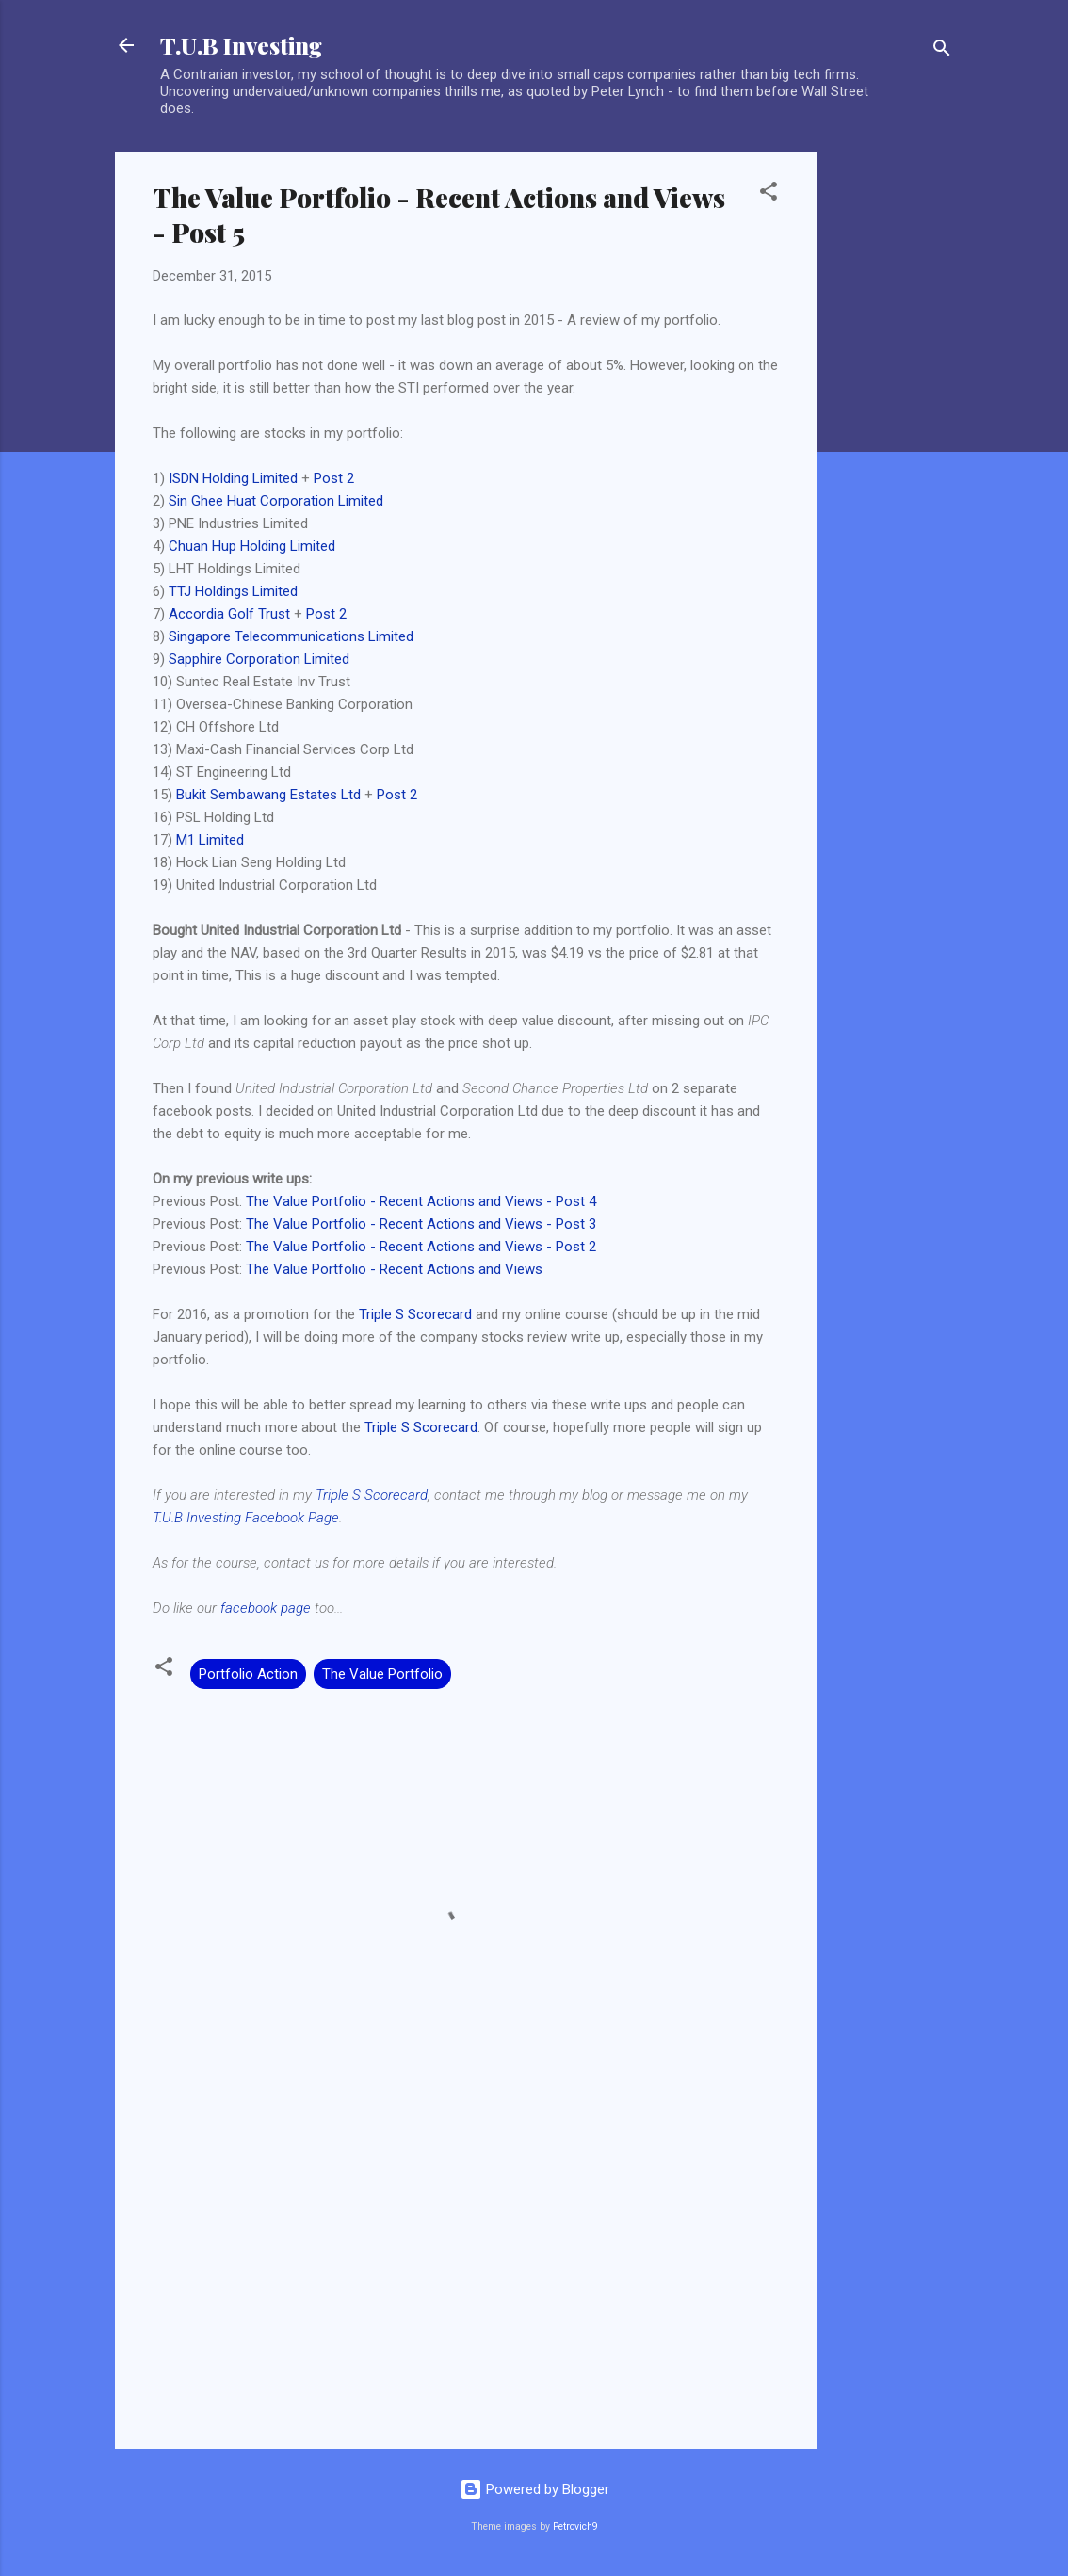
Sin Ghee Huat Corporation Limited (276, 500)
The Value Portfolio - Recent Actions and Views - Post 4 (421, 1201)
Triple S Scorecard (415, 1314)
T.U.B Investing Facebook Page (246, 1517)
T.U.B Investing (241, 45)
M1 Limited (210, 839)
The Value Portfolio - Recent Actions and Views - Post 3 (421, 1224)
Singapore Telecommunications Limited (291, 636)
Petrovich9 (575, 2526)
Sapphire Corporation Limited (259, 659)
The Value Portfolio (382, 1674)
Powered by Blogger (534, 2489)
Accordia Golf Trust (229, 613)
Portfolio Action (248, 1674)
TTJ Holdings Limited (233, 591)
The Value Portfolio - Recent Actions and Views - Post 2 (421, 1246)
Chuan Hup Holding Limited (252, 546)
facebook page (265, 1608)
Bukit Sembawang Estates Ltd (268, 794)
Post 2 (334, 478)
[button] (768, 194)
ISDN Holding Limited (233, 478)
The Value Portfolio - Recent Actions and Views (394, 1269)
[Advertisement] (893, 434)
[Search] (941, 51)
